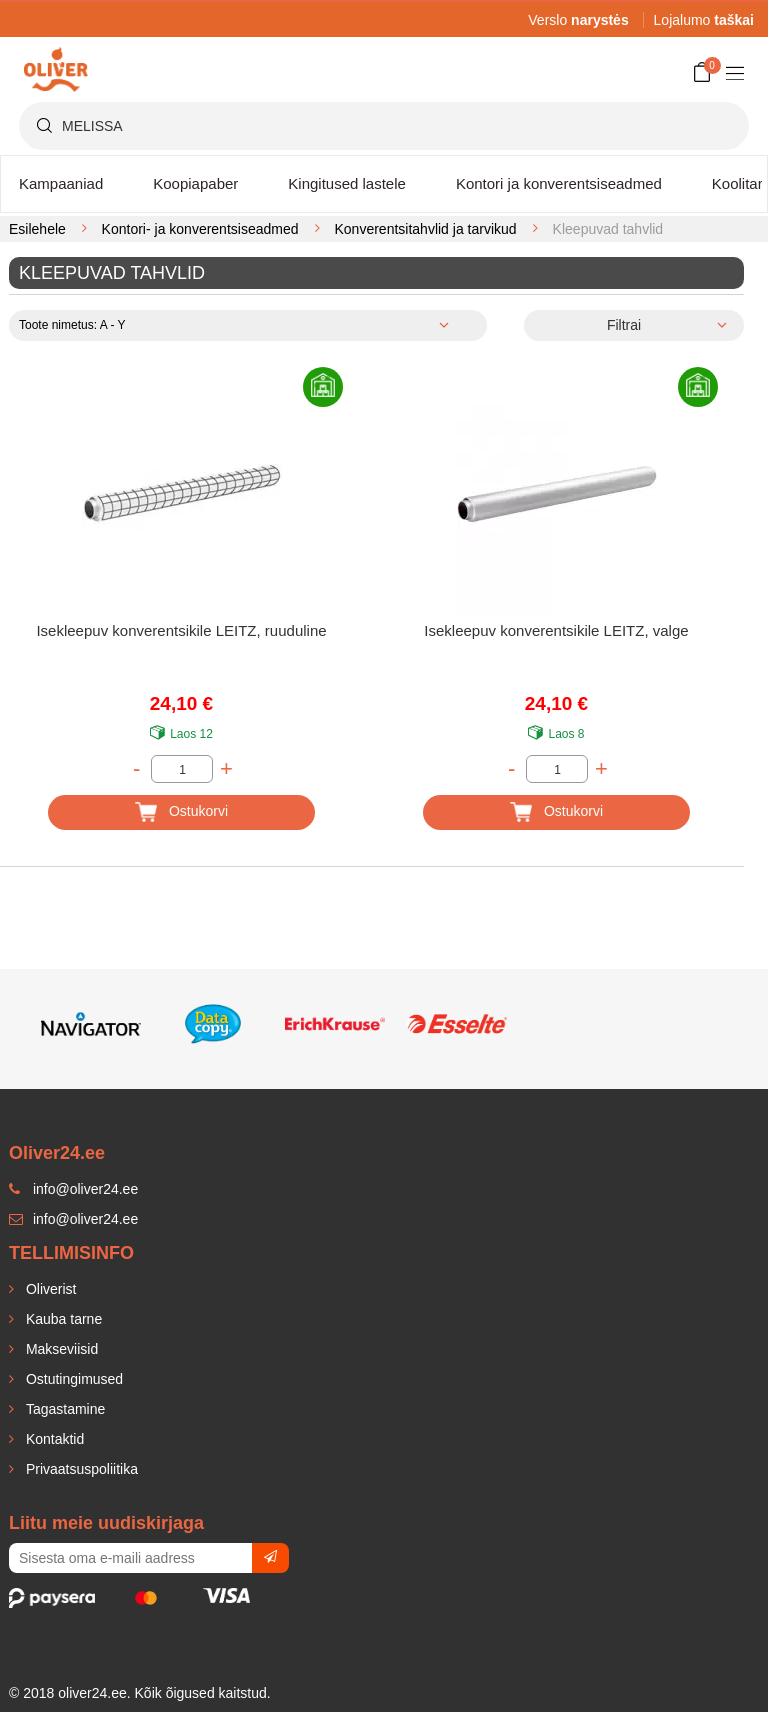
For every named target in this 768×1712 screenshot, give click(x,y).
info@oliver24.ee (73, 1219)
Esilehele (37, 229)
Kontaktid (53, 1439)
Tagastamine (63, 1409)
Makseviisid (60, 1349)
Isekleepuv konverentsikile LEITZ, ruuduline (181, 630)
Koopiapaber (195, 183)
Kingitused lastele (347, 183)
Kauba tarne (62, 1319)
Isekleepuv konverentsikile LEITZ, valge (556, 630)
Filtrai (624, 325)
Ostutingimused (72, 1379)
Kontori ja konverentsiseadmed (559, 183)
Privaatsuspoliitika (80, 1469)
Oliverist (49, 1289)
